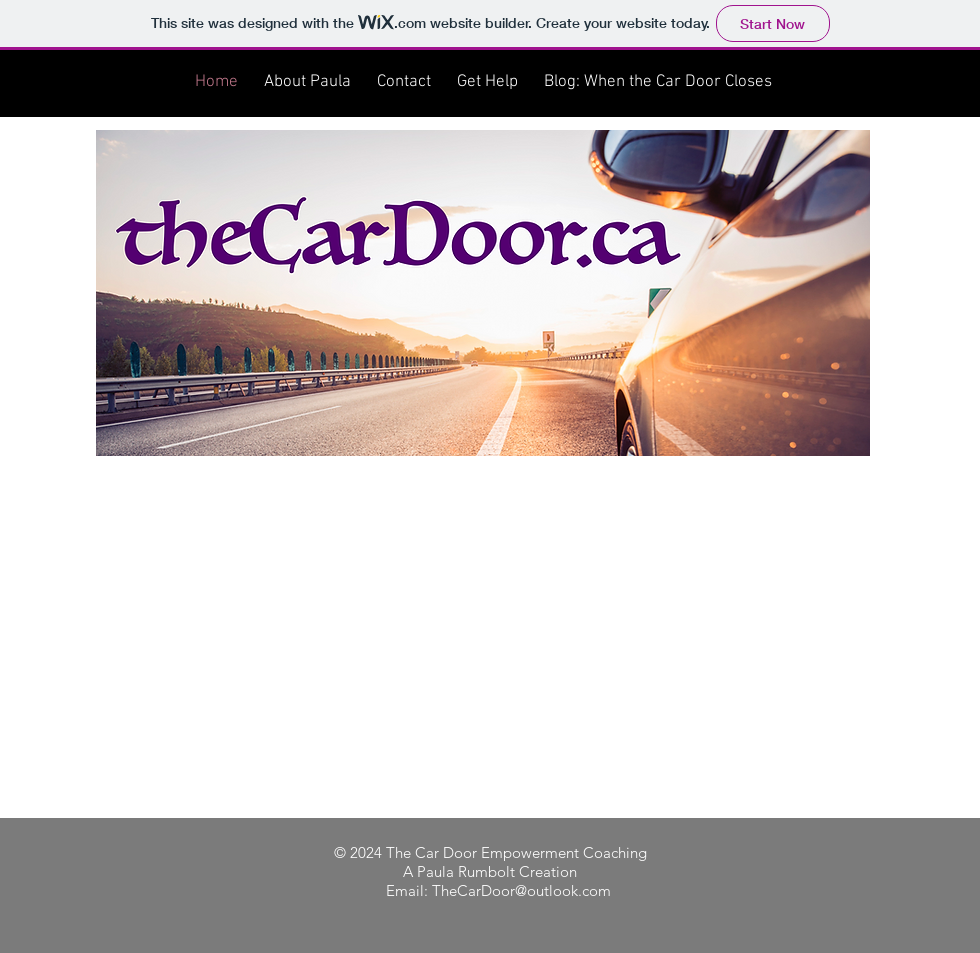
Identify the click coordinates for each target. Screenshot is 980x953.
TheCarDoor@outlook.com (521, 890)
